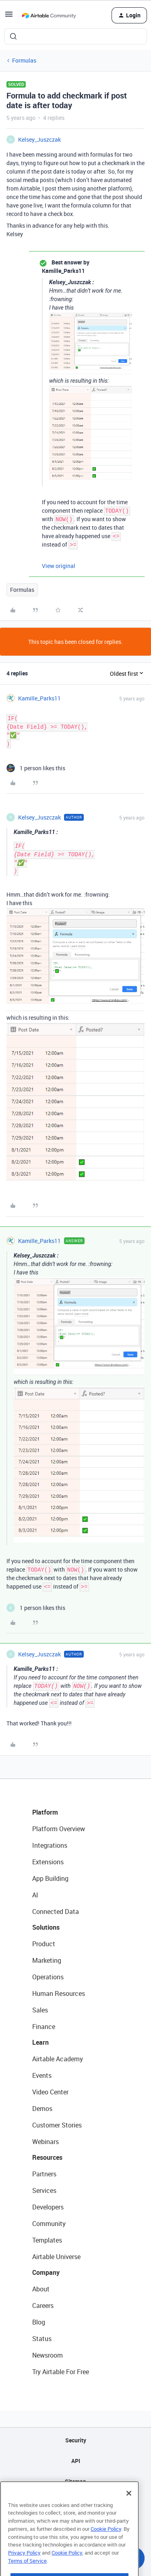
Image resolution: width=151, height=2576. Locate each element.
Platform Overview (58, 1828)
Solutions (46, 1927)
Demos (42, 2108)
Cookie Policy (106, 2545)
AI (35, 1895)
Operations (48, 1976)
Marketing (46, 1960)
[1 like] (35, 768)
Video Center (50, 2092)
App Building (50, 1878)
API (75, 2461)
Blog (38, 2322)
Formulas (24, 60)
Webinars (45, 2141)
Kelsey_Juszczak (39, 139)
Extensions (48, 1861)
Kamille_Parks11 (39, 698)
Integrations (49, 1845)
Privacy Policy (24, 2569)
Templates (47, 2240)
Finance (43, 2026)
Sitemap (75, 2481)
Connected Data (55, 1911)
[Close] (129, 2510)
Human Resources (58, 1993)
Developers (48, 2207)
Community (49, 2223)
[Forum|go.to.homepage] (48, 15)
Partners (44, 2173)
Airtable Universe (56, 2256)
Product (43, 1943)
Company (46, 2272)
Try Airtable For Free (60, 2371)
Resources (47, 2157)
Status (42, 2338)
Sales (40, 2010)
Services (44, 2190)
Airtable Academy (57, 2058)
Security (75, 2440)
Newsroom (47, 2355)
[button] (9, 17)
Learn (40, 2042)
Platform (45, 1812)
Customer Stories (57, 2125)
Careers (43, 2305)
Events (42, 2075)
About (41, 2289)
